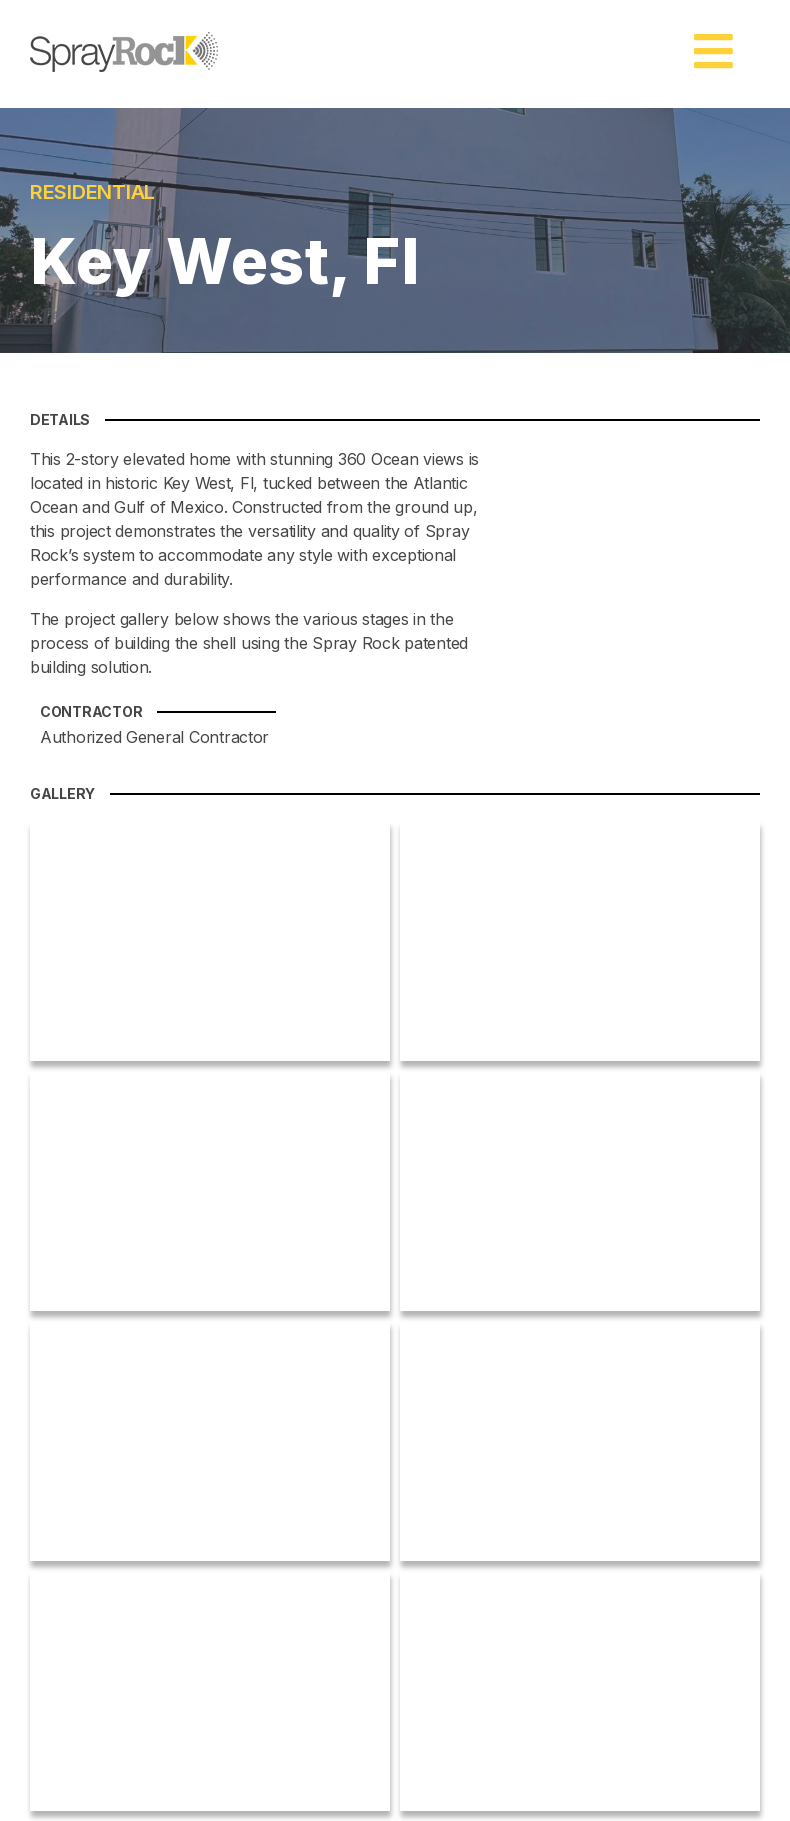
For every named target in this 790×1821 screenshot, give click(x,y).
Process (501, 1460)
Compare (504, 1438)
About (494, 1416)
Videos (496, 1504)
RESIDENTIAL (119, 195)
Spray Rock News (531, 1394)
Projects (501, 1482)
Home (494, 1372)
